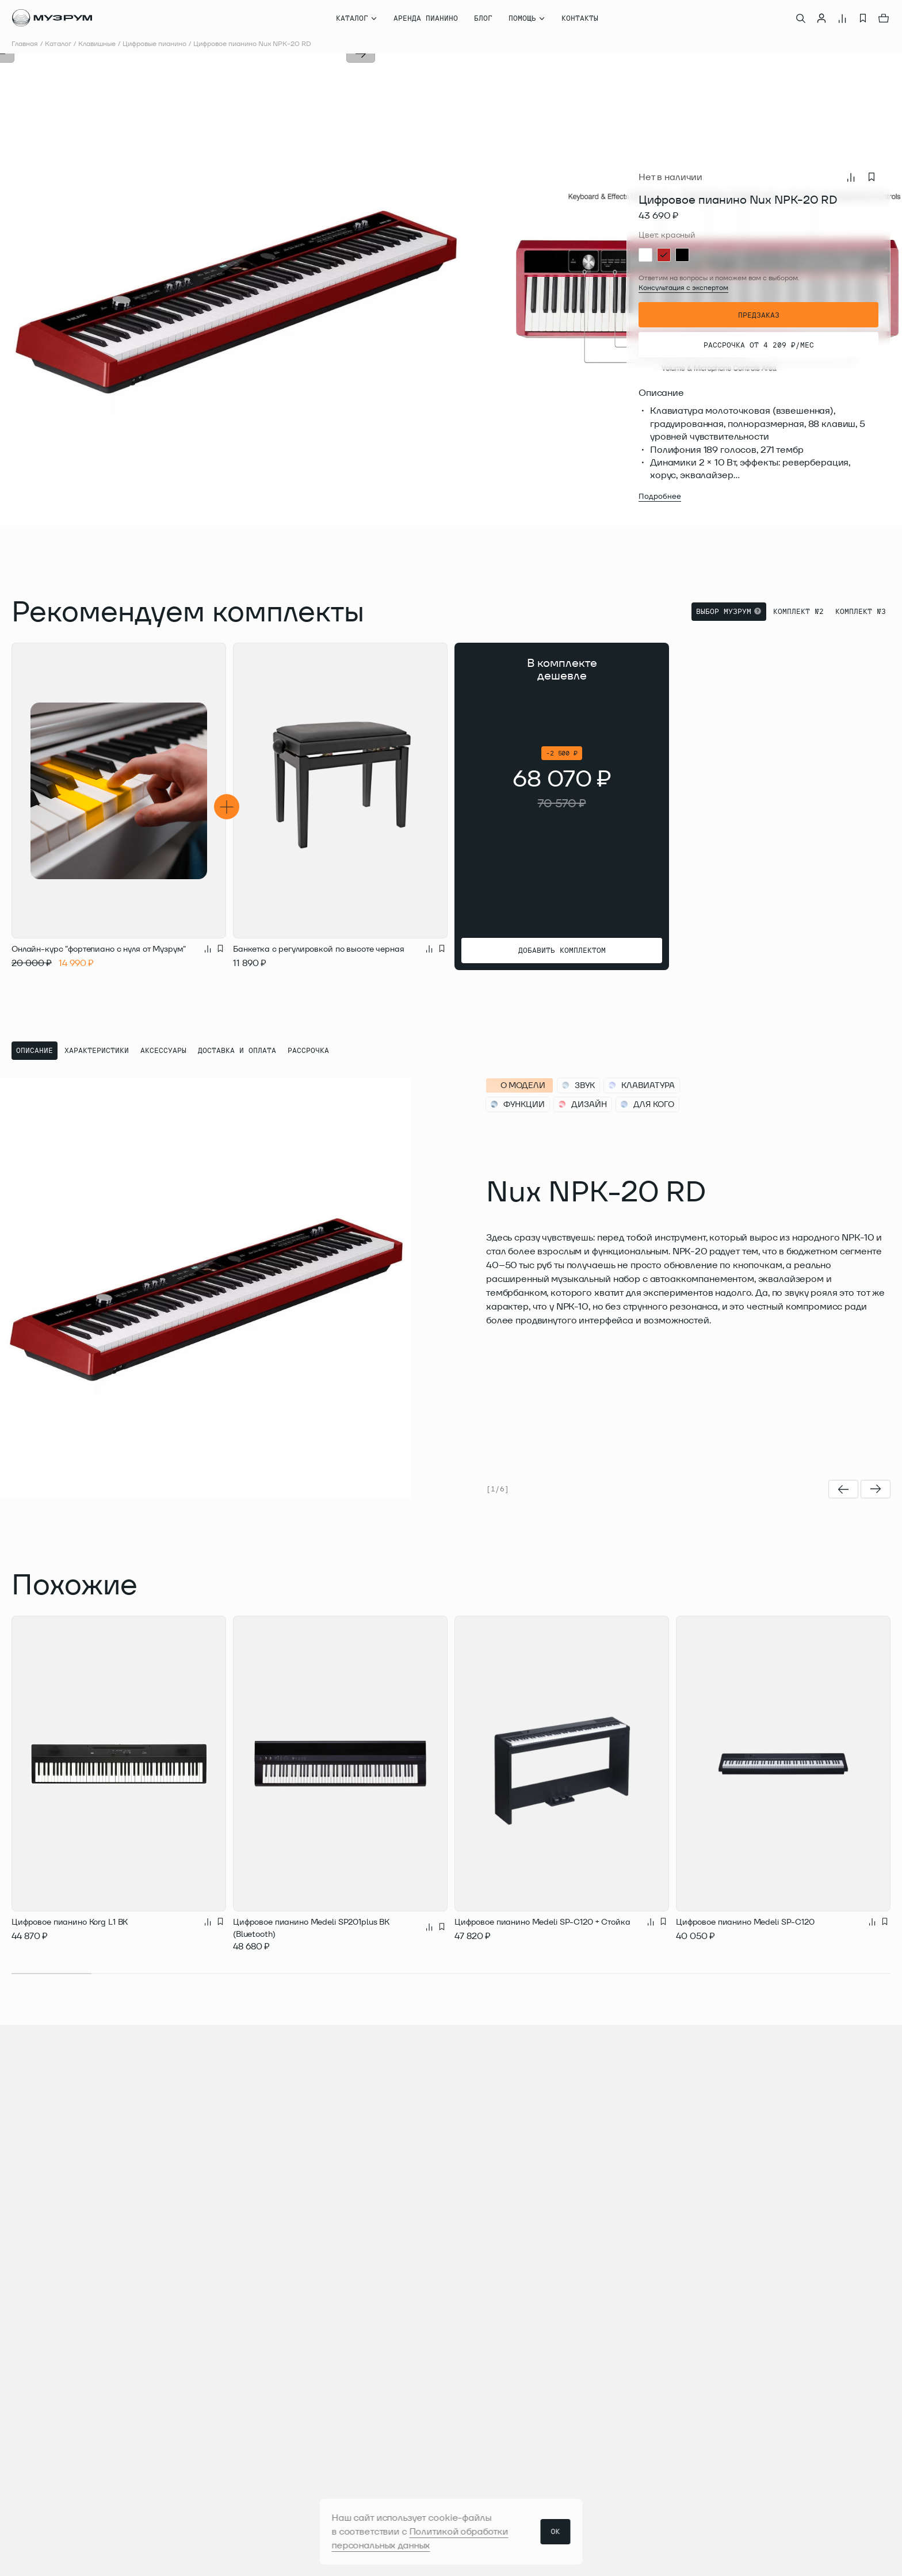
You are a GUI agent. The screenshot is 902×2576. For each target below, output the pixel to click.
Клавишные (97, 43)
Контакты (579, 17)
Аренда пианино (425, 17)
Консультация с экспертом (683, 287)
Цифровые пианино (154, 43)
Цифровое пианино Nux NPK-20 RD (252, 43)
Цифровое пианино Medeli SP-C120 (745, 1922)
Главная (25, 43)
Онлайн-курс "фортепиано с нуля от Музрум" (99, 949)
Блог (483, 17)
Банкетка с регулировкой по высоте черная (318, 949)
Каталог (58, 43)
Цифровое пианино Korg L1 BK (70, 1922)
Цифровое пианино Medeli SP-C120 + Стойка (542, 1922)
